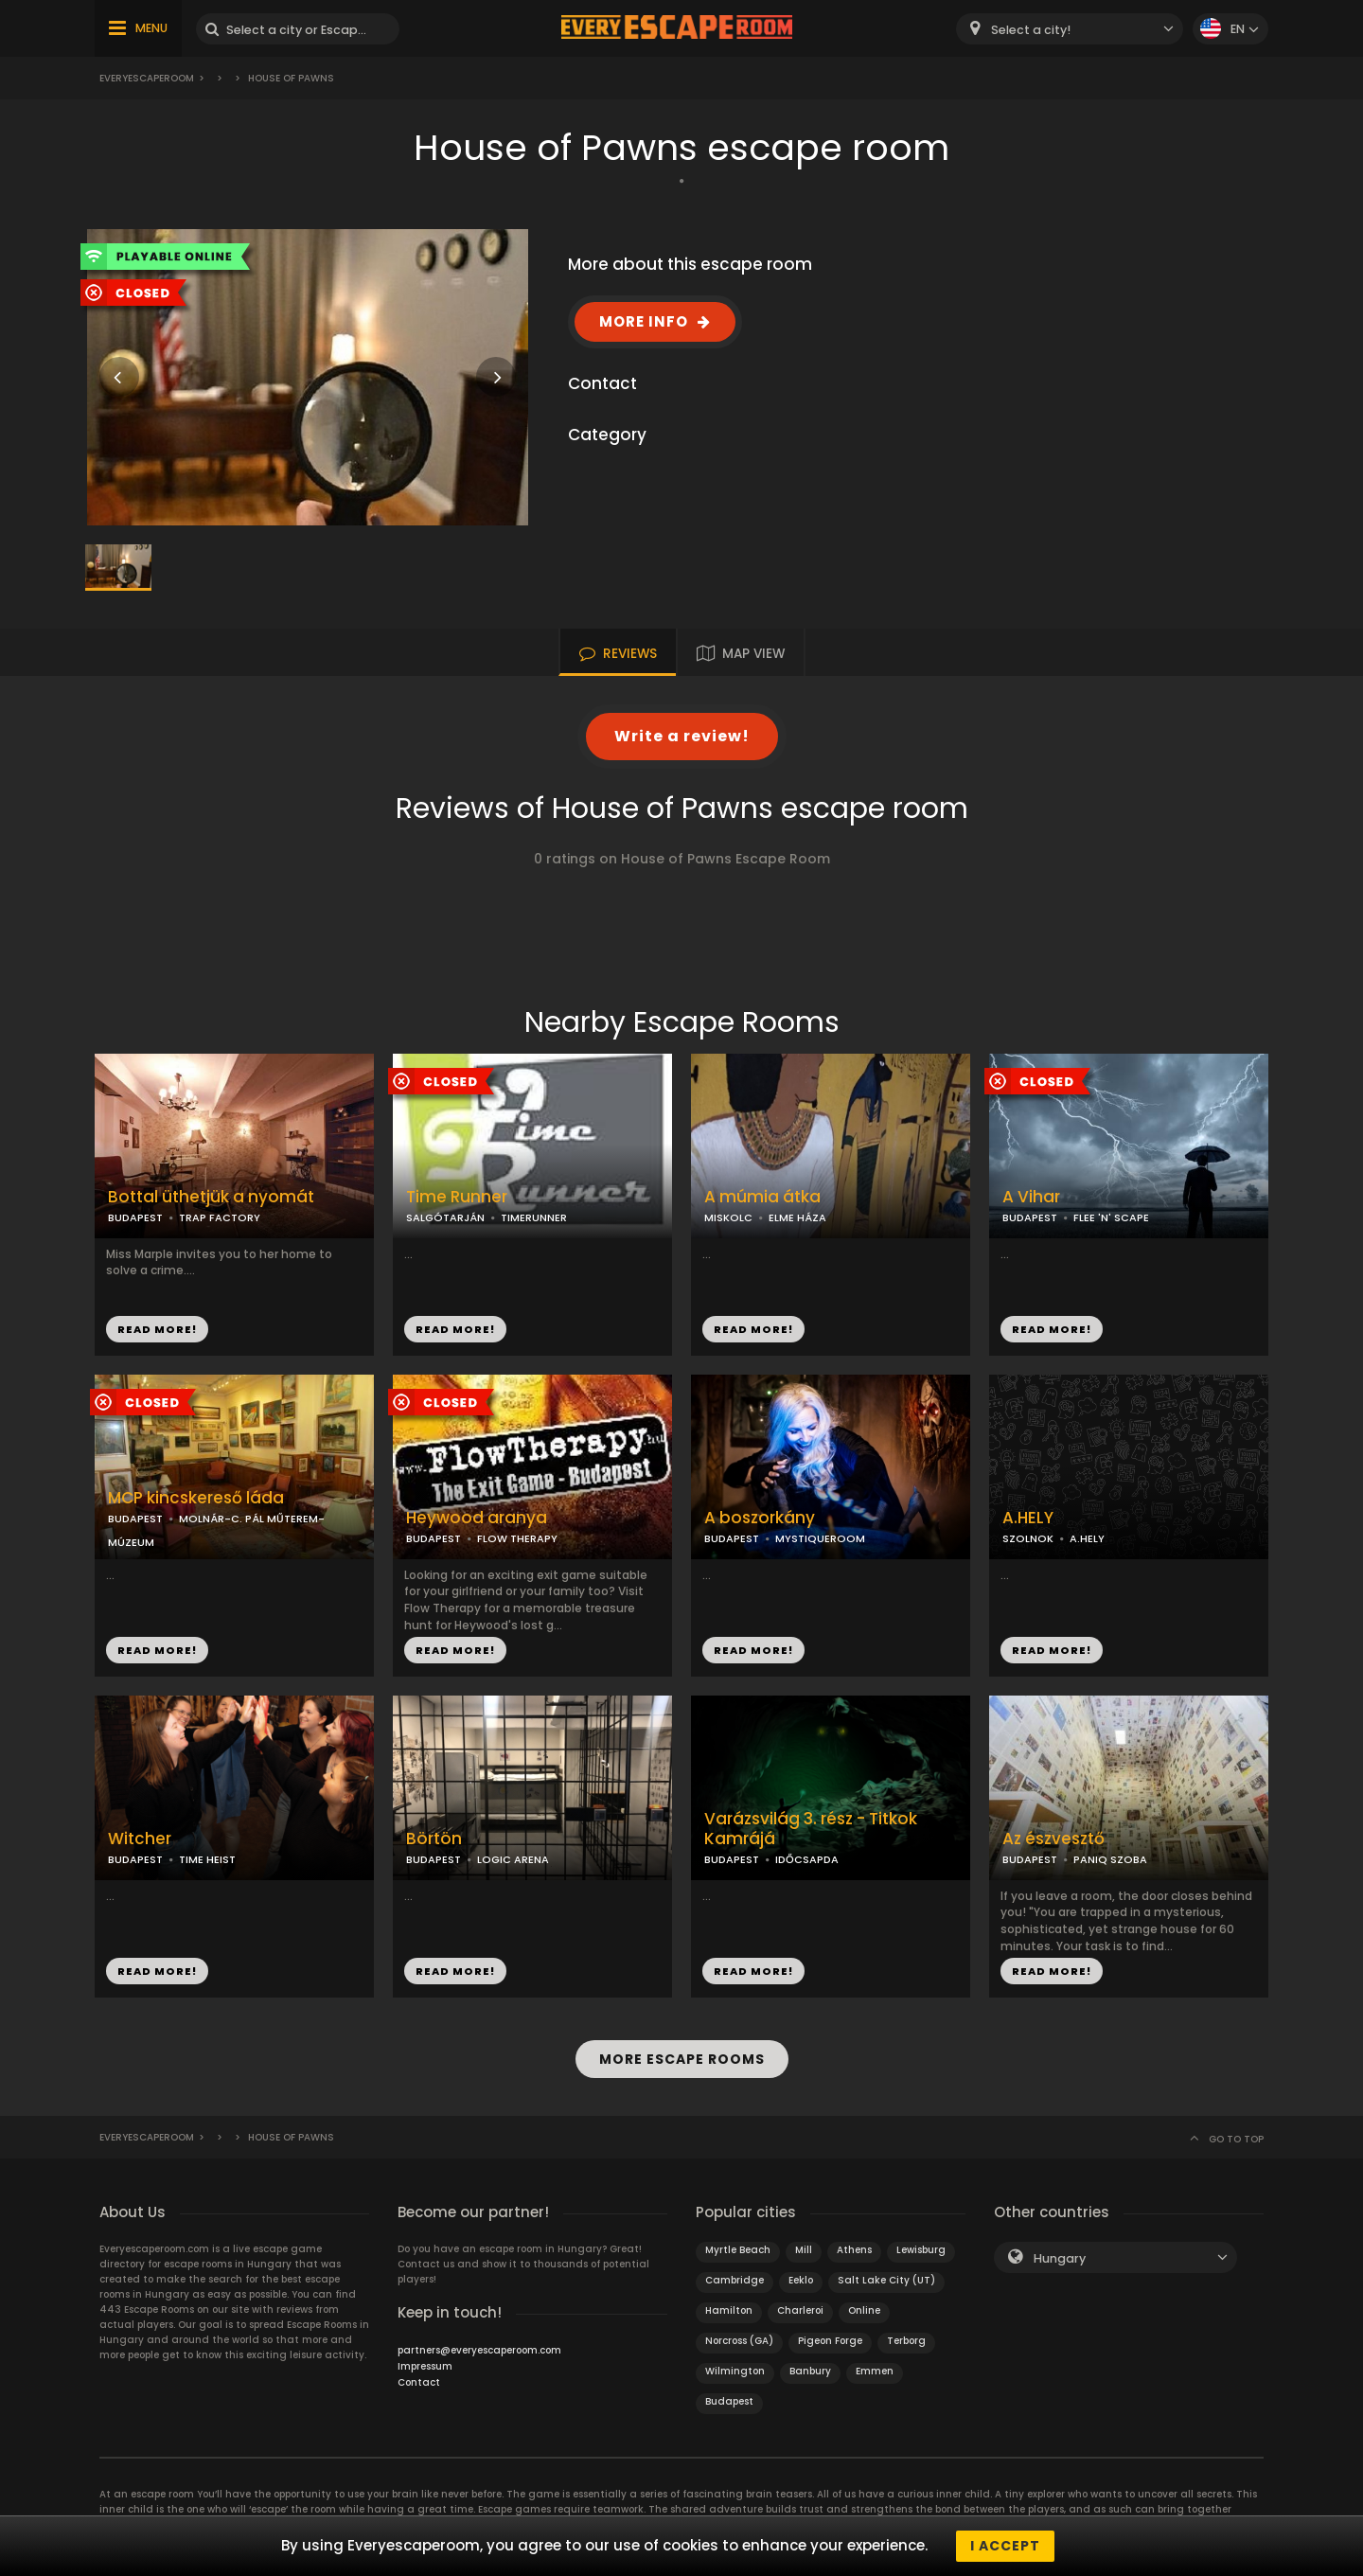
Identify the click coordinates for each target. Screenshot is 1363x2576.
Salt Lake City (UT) (886, 2280)
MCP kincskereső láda (196, 1498)
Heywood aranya (476, 1518)
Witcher (139, 1839)
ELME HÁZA (797, 1217)
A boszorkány (759, 1518)
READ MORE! (157, 1329)
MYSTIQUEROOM (820, 1538)
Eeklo (800, 2280)
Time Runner (456, 1197)
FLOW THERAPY (517, 1538)
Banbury (810, 2371)
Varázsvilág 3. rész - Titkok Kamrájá (810, 1829)
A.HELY (1027, 1518)
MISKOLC (728, 1217)
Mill (803, 2250)
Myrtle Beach (737, 2250)
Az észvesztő (1053, 1839)
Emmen (875, 2371)
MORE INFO (643, 321)
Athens (854, 2250)
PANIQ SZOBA (1110, 1859)
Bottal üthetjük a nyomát (211, 1197)
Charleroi (800, 2310)
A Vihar (1031, 1197)
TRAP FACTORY (219, 1217)
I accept (1005, 2545)
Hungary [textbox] (1060, 2258)
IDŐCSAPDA (807, 1859)
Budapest (729, 2401)
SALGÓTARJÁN (445, 1217)
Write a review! (682, 736)
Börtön (434, 1839)
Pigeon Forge (830, 2341)
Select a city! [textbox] (1031, 30)
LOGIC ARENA (513, 1859)
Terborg (906, 2341)
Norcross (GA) (739, 2341)
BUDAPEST (135, 1217)
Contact (419, 2382)
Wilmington (735, 2371)
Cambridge (734, 2280)
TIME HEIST (207, 1859)
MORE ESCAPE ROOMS (682, 2059)
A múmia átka (762, 1197)
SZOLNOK (1027, 1538)
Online (864, 2310)
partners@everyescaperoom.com (479, 2350)
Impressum (425, 2366)
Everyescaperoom (146, 78)
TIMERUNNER (534, 1217)
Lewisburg (921, 2250)
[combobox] (1069, 28)
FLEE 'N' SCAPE (1111, 1217)
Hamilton (728, 2310)
